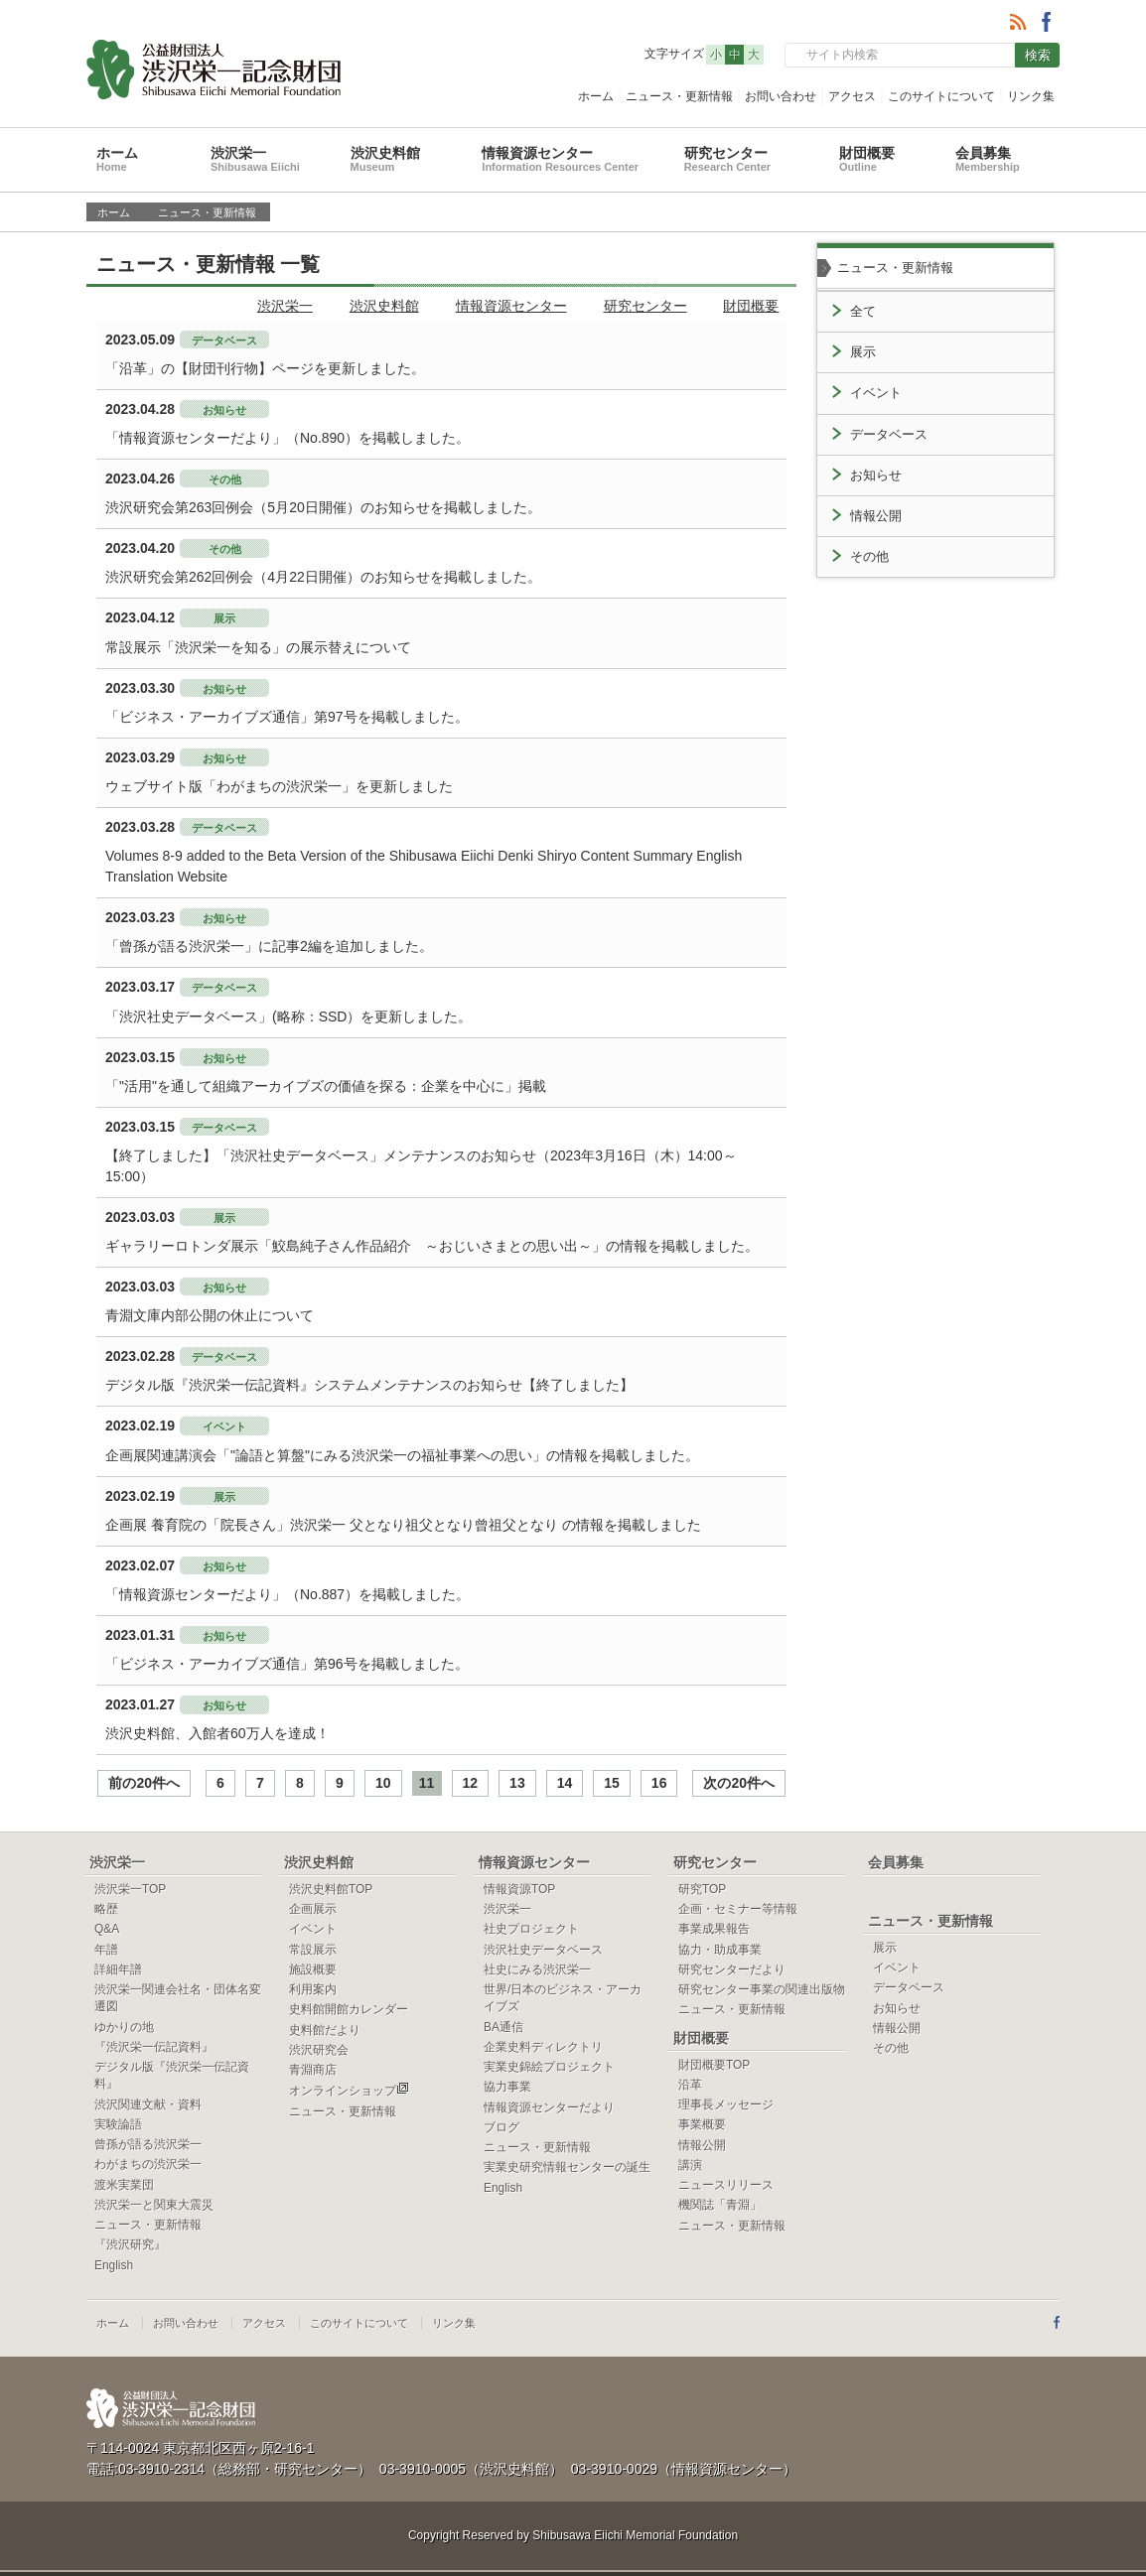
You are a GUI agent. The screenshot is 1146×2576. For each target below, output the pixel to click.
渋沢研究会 (319, 2050)
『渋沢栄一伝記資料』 (154, 2047)
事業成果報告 (714, 1929)
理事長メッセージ (726, 2104)
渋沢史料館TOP (330, 1889)
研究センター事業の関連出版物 (761, 1989)
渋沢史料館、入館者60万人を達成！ (217, 1733)
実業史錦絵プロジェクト (549, 2067)
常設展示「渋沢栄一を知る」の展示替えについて (258, 647)
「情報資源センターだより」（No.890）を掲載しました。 (287, 438)
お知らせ (876, 475)
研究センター (727, 159)
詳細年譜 (118, 1969)
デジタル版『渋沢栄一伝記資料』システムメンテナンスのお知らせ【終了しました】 (369, 1385)
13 (517, 1783)
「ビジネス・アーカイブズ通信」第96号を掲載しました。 (287, 1664)
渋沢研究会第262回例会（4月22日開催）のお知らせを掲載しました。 (323, 577)
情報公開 (876, 516)
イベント (876, 393)
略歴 (106, 1909)
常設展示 (313, 1950)
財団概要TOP (714, 2065)
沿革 (690, 2085)
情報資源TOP (519, 1889)
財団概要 (867, 159)
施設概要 (313, 1969)
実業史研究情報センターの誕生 (567, 2167)
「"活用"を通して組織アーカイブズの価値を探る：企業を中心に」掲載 (325, 1086)
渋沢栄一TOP (130, 1889)
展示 (863, 352)
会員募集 (987, 159)
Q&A (106, 1929)
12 (471, 1783)
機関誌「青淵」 (720, 2205)
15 (612, 1783)
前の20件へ (144, 1783)
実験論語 (118, 2124)
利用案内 (313, 1989)
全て (863, 312)
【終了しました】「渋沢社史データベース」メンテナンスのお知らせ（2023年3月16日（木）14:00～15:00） (421, 1166)
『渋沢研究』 (130, 2244)
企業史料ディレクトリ (543, 2047)
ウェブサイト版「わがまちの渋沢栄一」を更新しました (279, 786)
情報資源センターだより (549, 2107)
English (113, 2265)
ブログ (501, 2127)
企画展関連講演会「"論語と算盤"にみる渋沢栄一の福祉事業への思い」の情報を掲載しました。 (402, 1455)
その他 (869, 557)
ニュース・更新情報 (679, 96)
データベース (889, 435)
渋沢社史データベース (543, 1950)
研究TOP (702, 1889)
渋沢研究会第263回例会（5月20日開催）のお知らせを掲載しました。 (323, 507)
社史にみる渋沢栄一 (537, 1969)
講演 (690, 2165)
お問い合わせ (780, 96)
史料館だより (324, 2030)
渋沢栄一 (255, 159)
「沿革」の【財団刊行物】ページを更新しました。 (265, 368)
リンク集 (1031, 96)
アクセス (852, 96)
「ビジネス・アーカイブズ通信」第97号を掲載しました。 (287, 717)
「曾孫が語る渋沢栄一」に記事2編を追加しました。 (269, 946)
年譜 (106, 1950)
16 (659, 1783)
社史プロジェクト (531, 1929)
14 (565, 1783)
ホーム (596, 96)
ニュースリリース (726, 2185)
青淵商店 (313, 2070)
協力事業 (507, 2087)
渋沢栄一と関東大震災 (154, 2205)
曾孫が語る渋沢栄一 (148, 2144)
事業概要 (702, 2124)
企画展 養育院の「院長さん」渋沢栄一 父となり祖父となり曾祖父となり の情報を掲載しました (403, 1525)
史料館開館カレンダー (348, 2009)
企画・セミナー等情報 (737, 1909)
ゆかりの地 (124, 2027)
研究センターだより (732, 1969)
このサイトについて (941, 96)
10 (383, 1783)
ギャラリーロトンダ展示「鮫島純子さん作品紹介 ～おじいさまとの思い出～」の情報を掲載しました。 (432, 1246)
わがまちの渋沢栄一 (148, 2164)
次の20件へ (739, 1783)
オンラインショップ (349, 2091)
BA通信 (503, 2027)
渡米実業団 (124, 2185)
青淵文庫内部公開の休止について (209, 1315)
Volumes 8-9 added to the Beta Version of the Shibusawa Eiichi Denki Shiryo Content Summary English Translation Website (423, 866)
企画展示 (313, 1909)
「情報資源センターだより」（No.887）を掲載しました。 (287, 1594)
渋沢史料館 (385, 159)
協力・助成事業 (720, 1950)
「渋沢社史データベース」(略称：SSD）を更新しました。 (288, 1016)
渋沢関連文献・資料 (148, 2104)
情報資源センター (560, 159)
